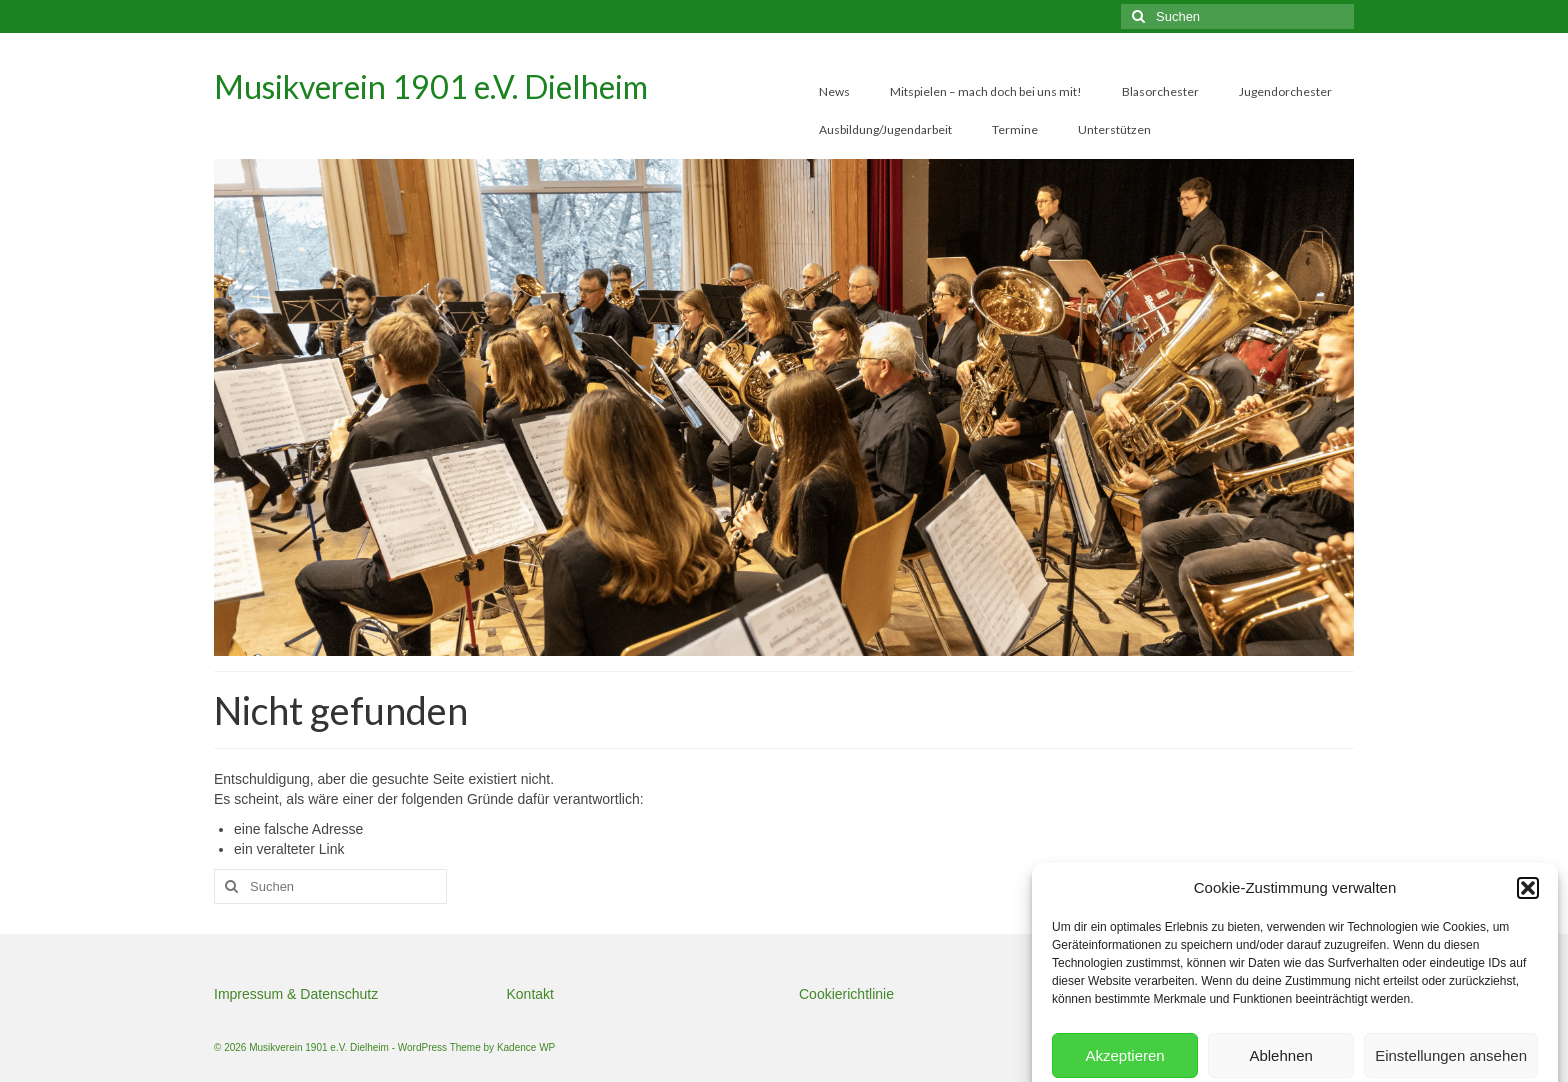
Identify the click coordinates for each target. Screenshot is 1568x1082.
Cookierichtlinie (846, 994)
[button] (1528, 1019)
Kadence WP (526, 1047)
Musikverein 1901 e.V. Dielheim (431, 86)
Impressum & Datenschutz (296, 994)
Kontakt (530, 994)
